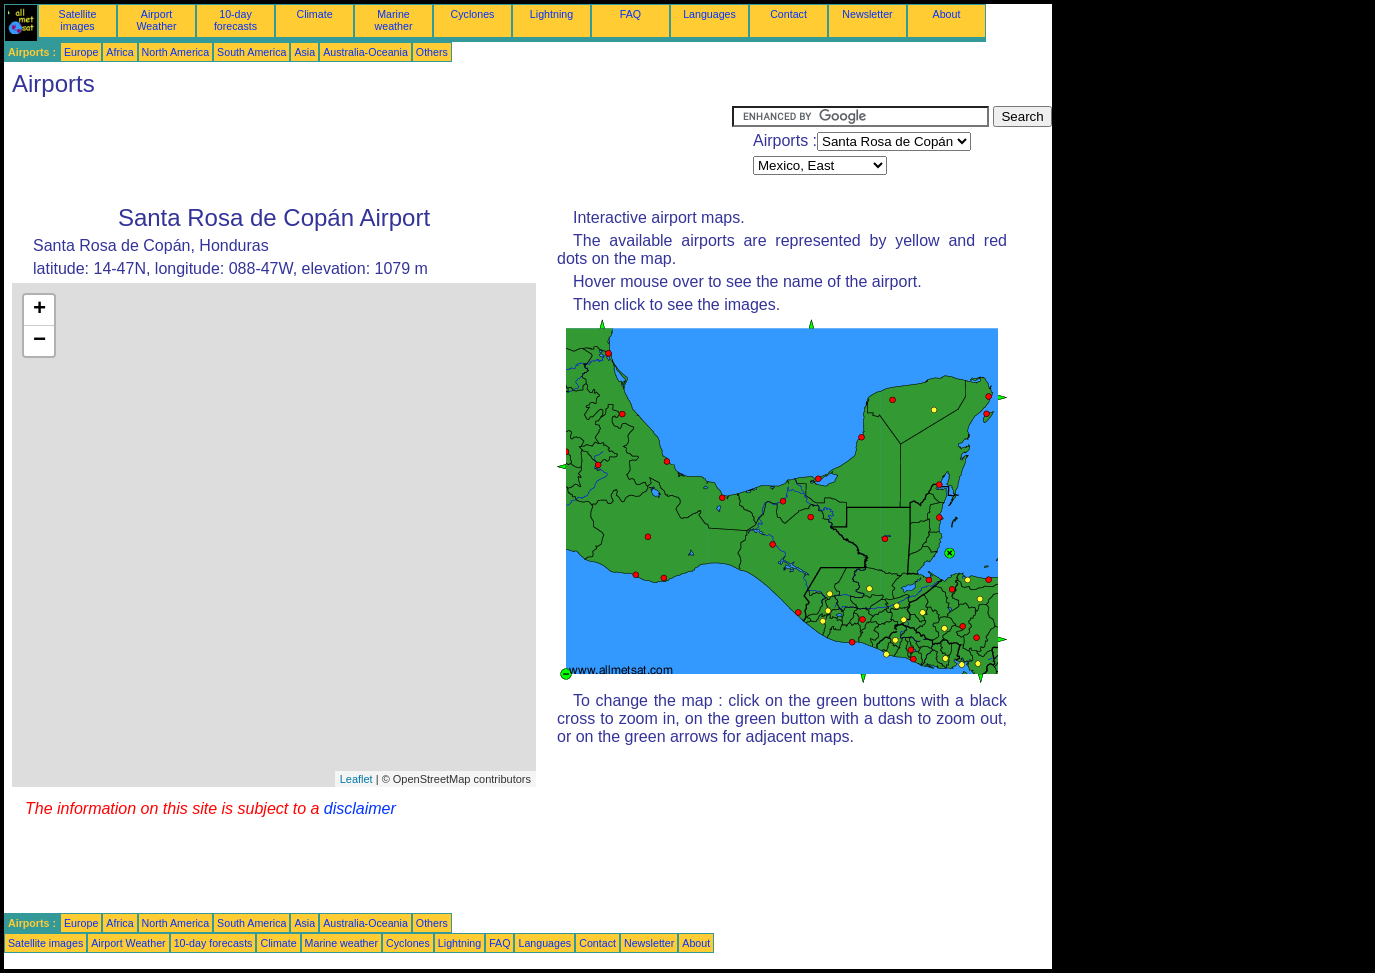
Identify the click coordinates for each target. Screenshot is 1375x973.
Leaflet (356, 779)
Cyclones (473, 14)
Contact (788, 14)
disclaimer (360, 808)
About (947, 14)
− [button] (39, 341)
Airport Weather (156, 20)
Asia (304, 52)
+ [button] (39, 310)
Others (432, 52)
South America (251, 52)
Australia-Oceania (365, 52)
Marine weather (394, 20)
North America (176, 52)
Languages (709, 14)
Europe (81, 52)
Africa (119, 52)
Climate (314, 14)
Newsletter (867, 14)
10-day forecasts (235, 20)
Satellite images (78, 20)
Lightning (551, 14)
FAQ (630, 14)
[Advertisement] (368, 151)
